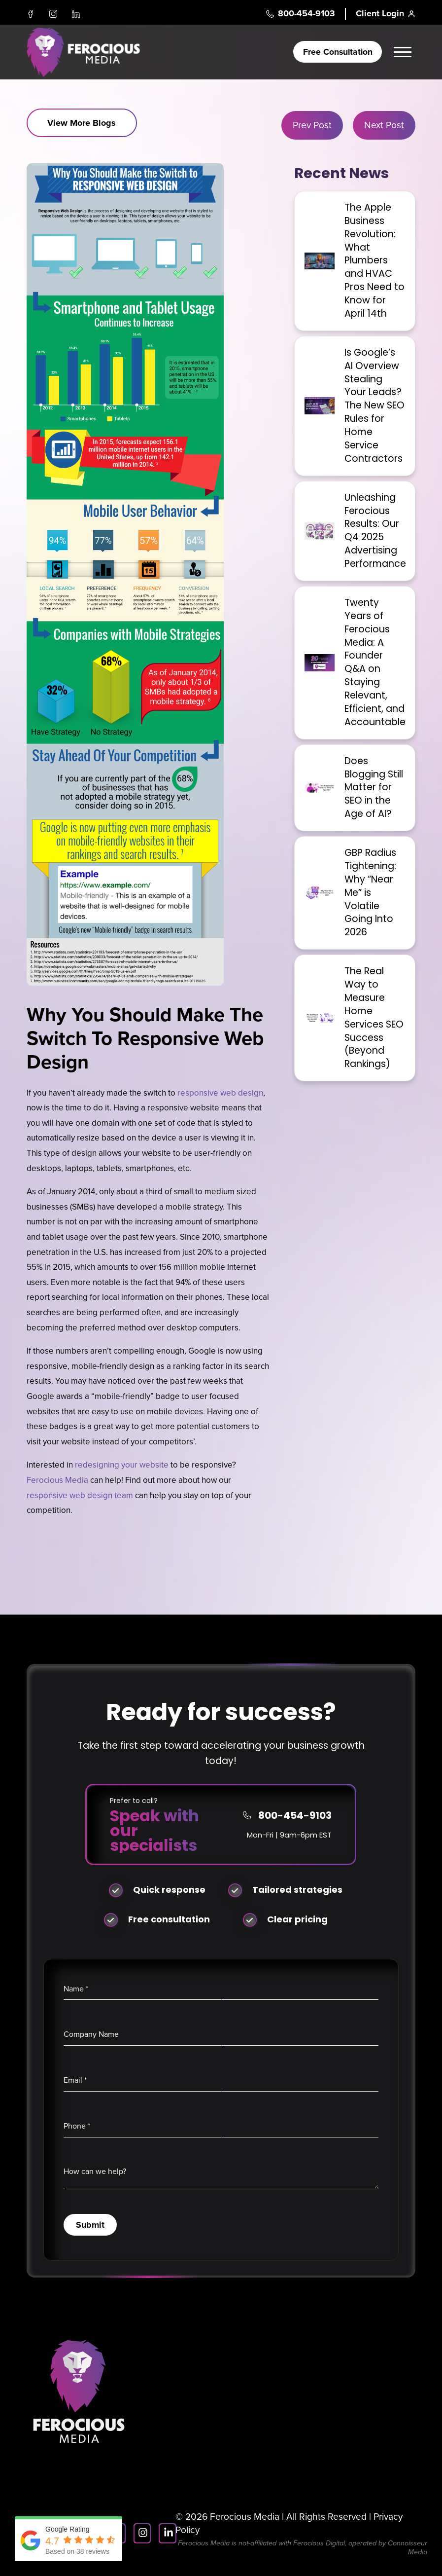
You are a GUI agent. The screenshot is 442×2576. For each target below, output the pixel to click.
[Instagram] (53, 14)
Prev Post (312, 125)
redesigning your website (122, 1465)
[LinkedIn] (76, 14)
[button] (403, 52)
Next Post (384, 125)
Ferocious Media (57, 1480)
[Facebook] (30, 14)
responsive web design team (80, 1495)
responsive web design (220, 1093)
